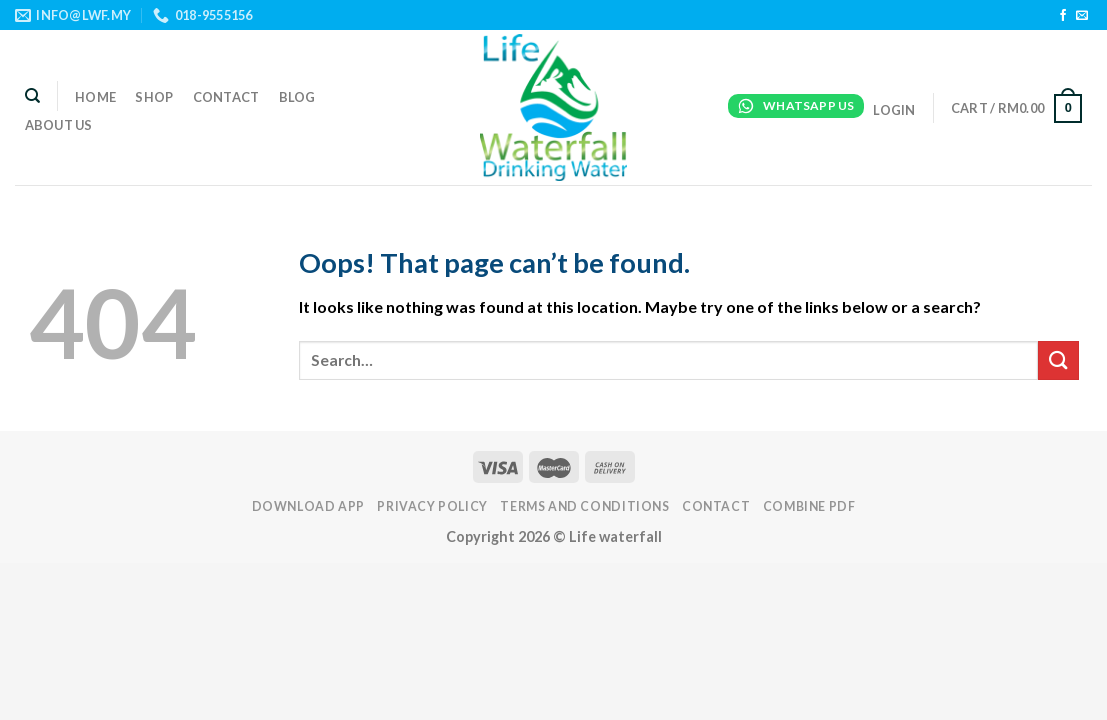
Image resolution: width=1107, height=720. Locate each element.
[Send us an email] (1082, 16)
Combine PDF (809, 506)
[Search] (32, 96)
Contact (226, 97)
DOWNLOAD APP (308, 506)
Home (95, 97)
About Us (59, 125)
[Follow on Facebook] (1063, 16)
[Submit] (1058, 360)
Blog (297, 97)
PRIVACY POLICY (432, 506)
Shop (154, 97)
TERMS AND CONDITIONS (584, 506)
